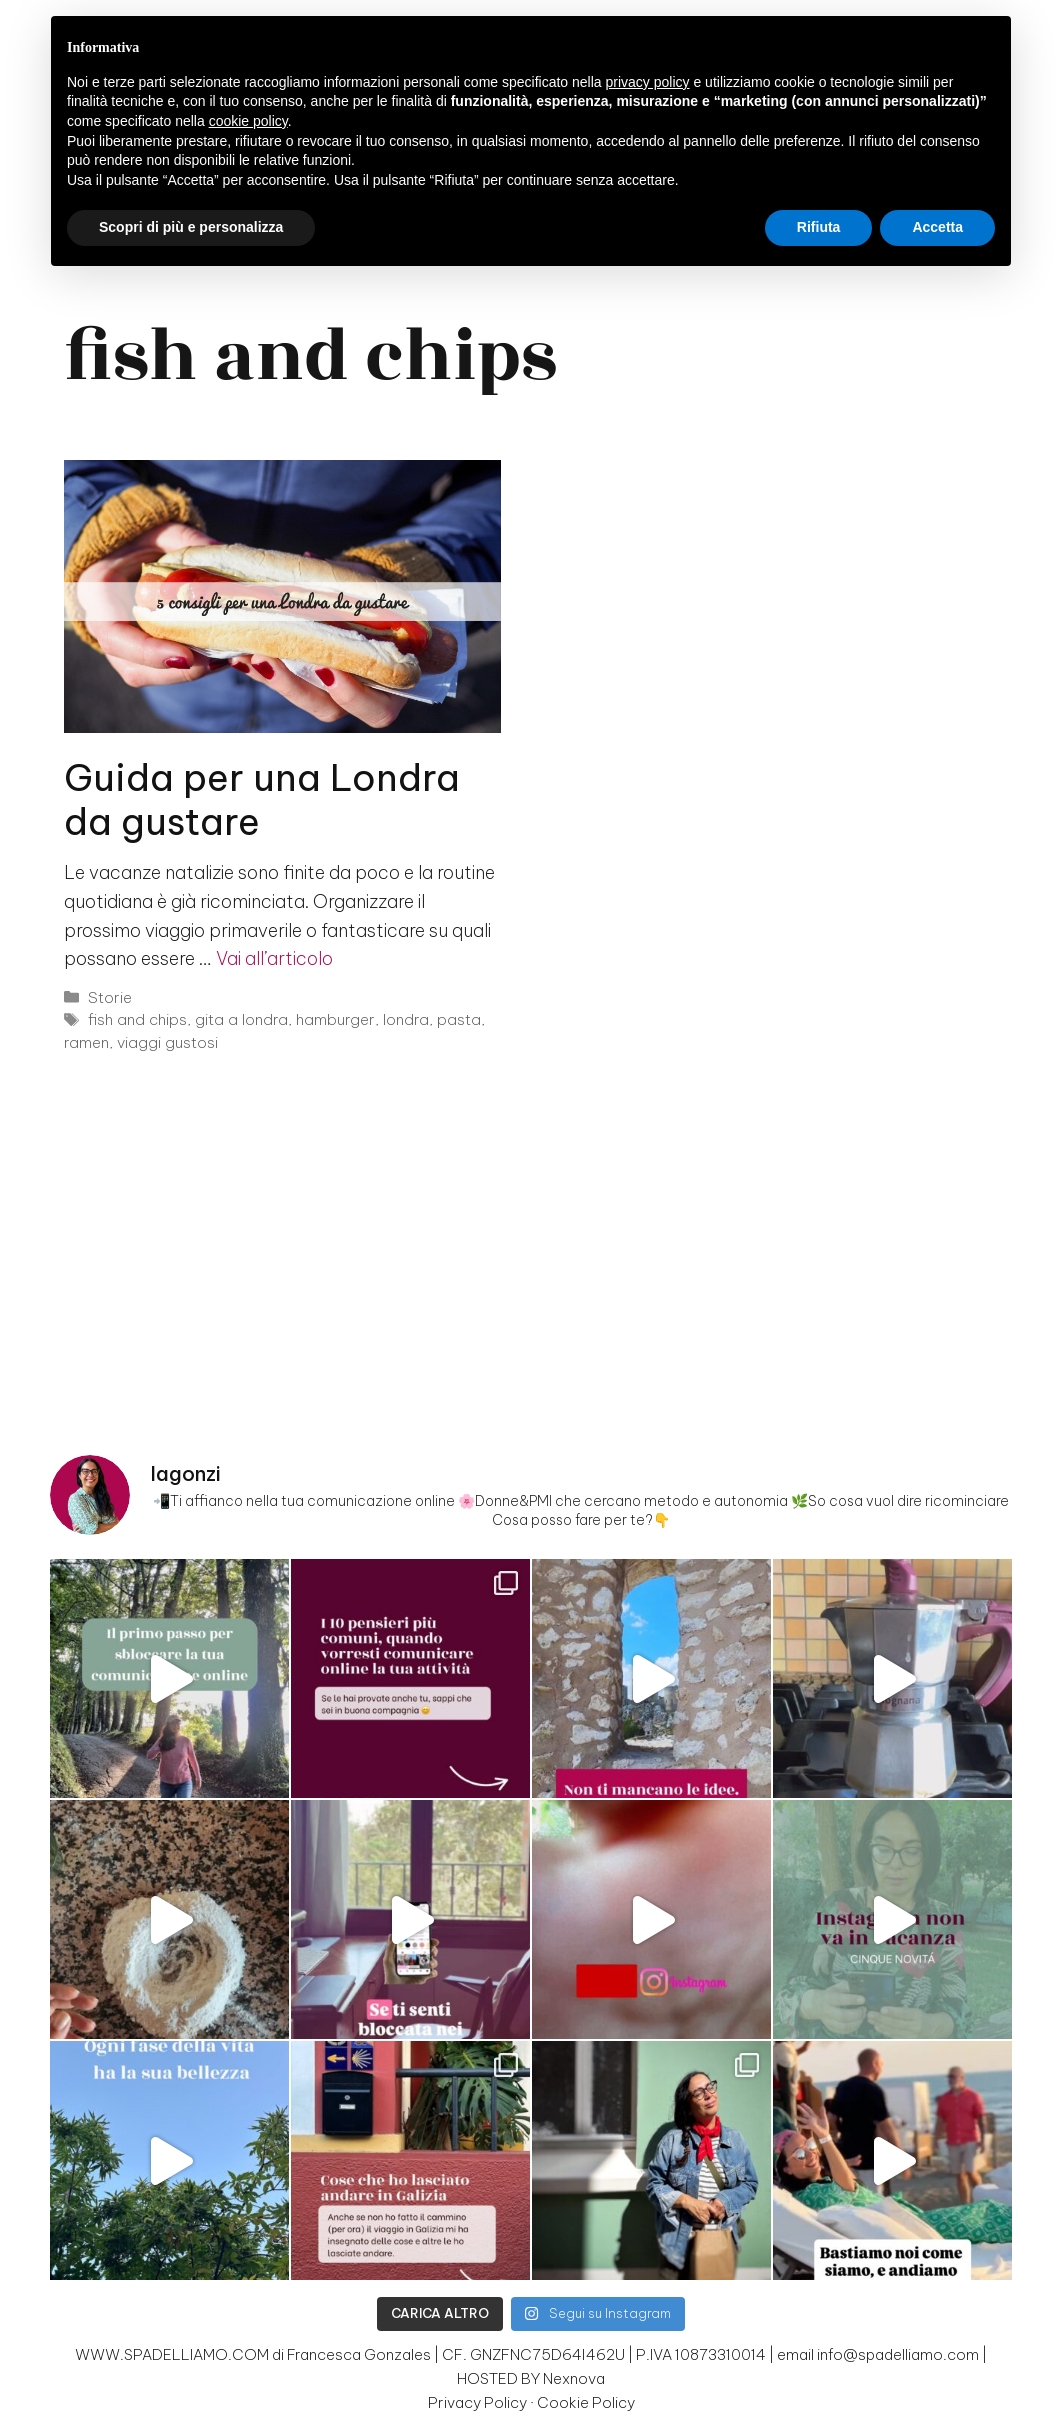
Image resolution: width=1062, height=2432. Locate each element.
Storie (110, 997)
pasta (459, 1019)
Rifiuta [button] (819, 227)
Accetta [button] (937, 227)
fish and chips (137, 1019)
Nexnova (574, 2378)
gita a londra (241, 1019)
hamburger (335, 1019)
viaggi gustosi (167, 1042)
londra (406, 1019)
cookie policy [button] (248, 121)
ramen (86, 1042)
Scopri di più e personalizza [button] (191, 227)
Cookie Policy (586, 2402)
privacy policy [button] (648, 82)
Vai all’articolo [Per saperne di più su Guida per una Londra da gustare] (274, 958)
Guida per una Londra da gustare (262, 799)
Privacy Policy (477, 2402)
